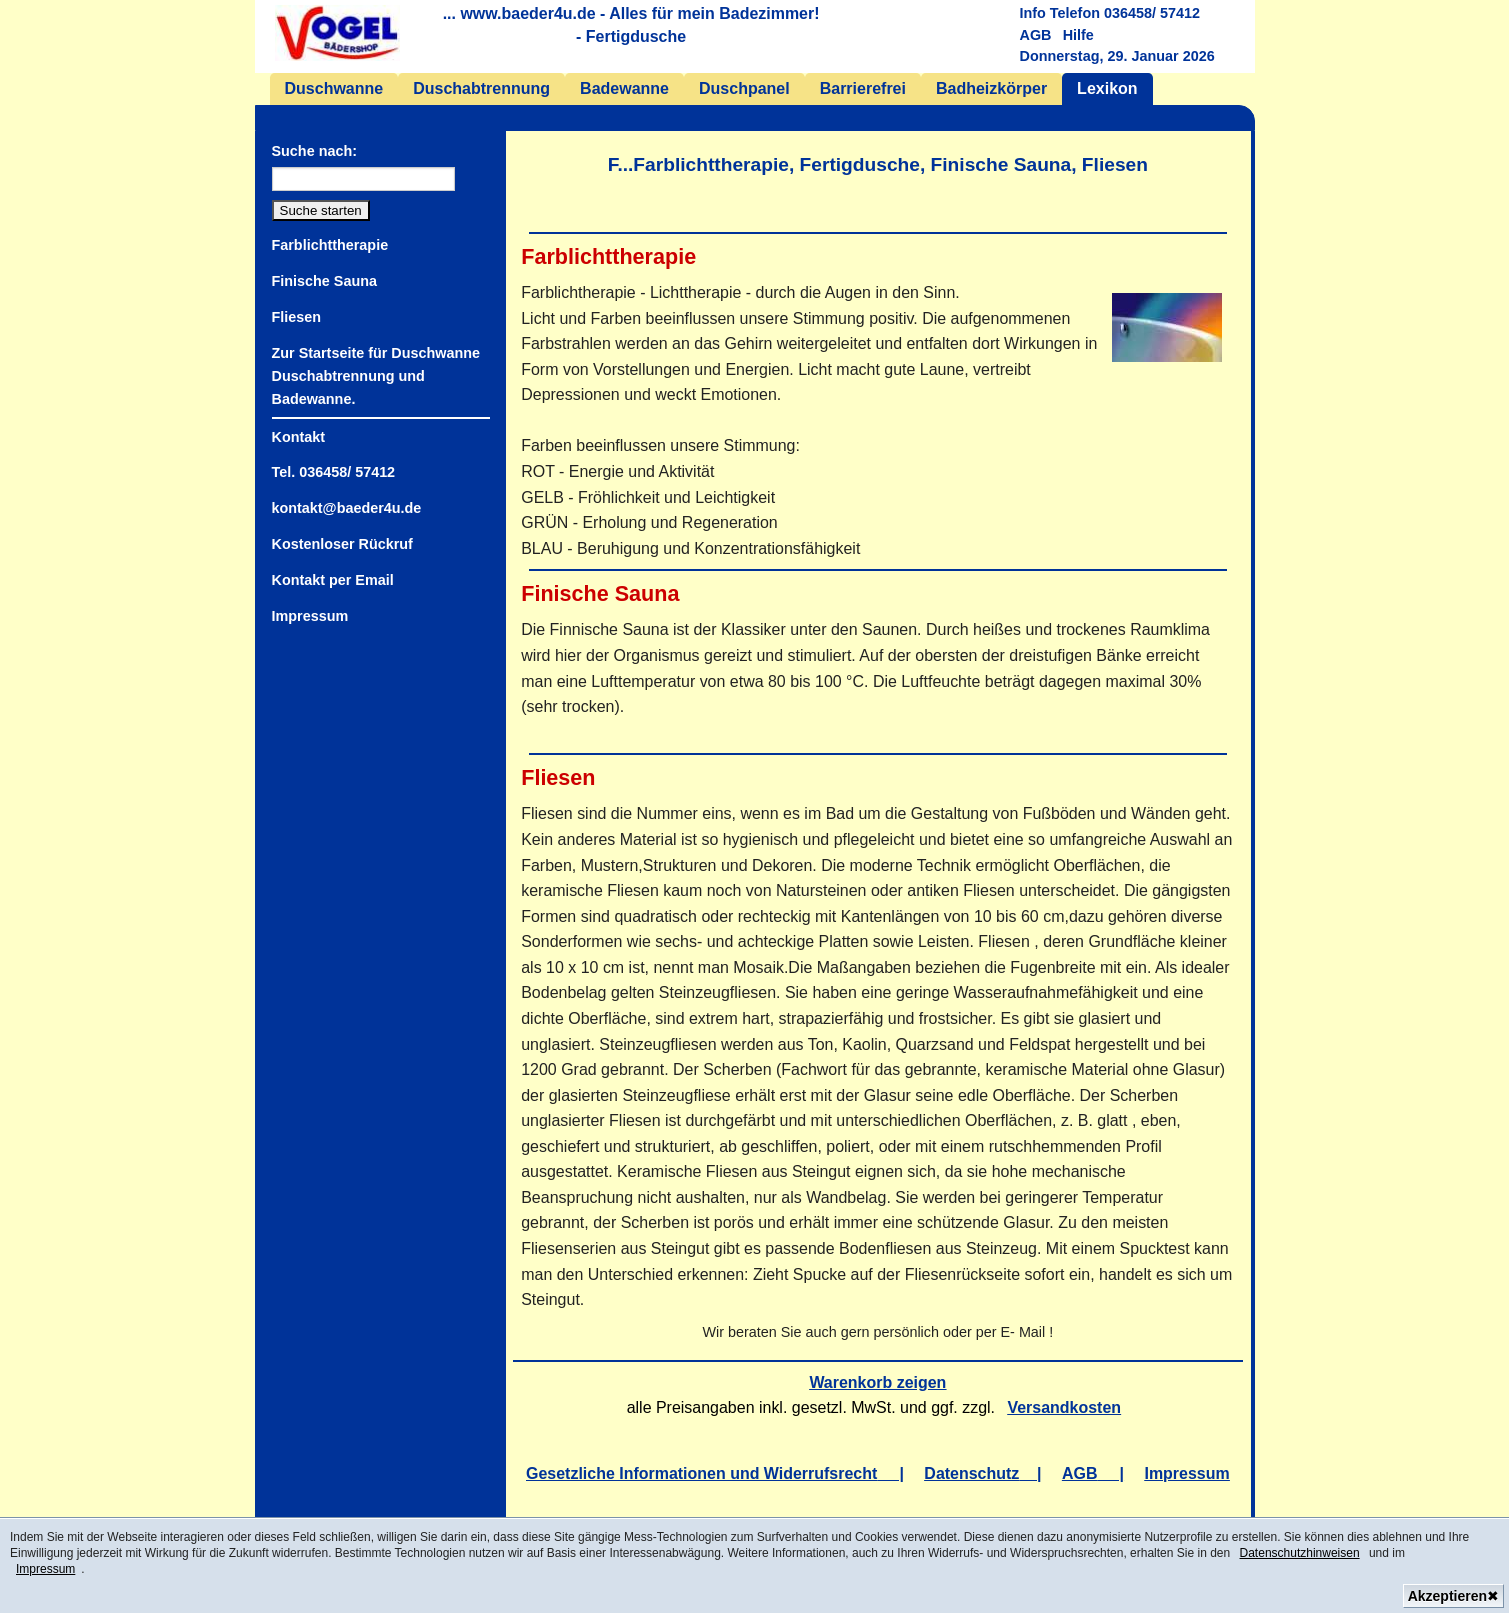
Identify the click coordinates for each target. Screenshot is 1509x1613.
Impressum (45, 1569)
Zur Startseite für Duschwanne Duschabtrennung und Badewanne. (376, 376)
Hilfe (1078, 35)
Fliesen (297, 317)
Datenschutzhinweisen (1300, 1553)
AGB (1036, 35)
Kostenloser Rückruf (342, 544)
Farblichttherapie (330, 245)
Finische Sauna (324, 281)
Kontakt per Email (333, 580)
